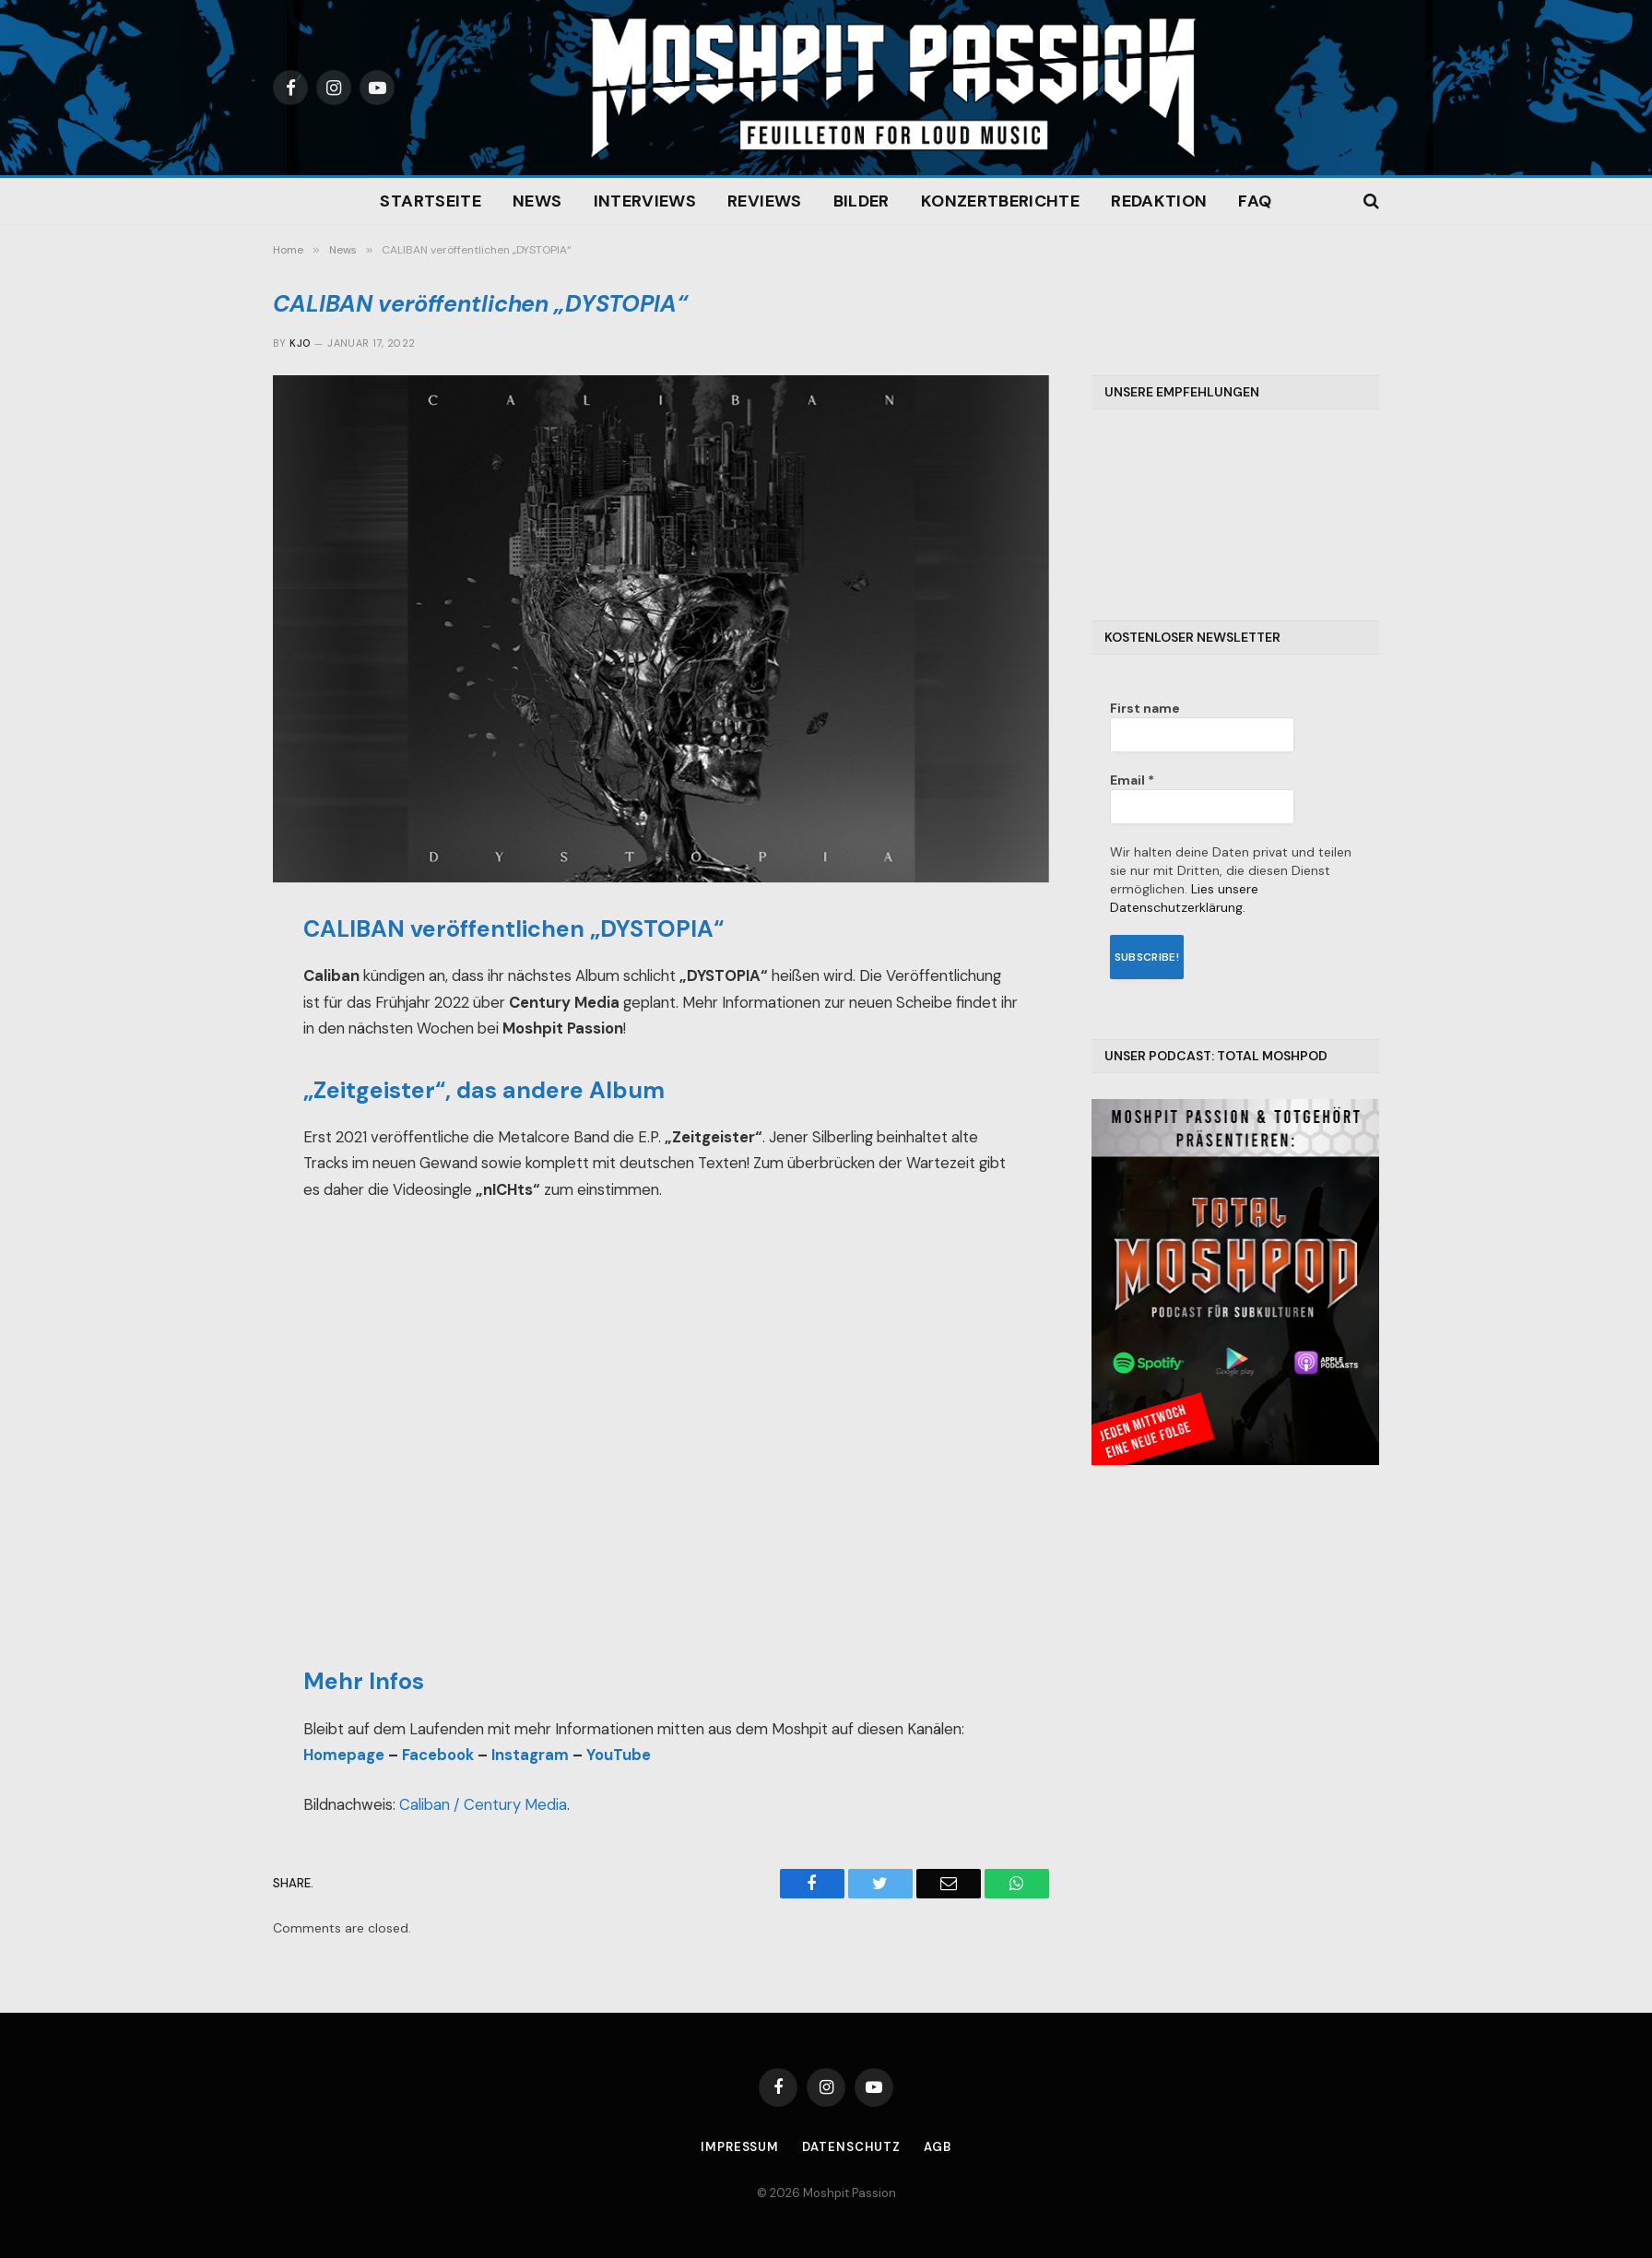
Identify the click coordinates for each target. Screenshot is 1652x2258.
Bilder (861, 201)
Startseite (430, 201)
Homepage (343, 1755)
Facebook (438, 1755)
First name (1145, 708)
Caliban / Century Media (483, 1805)
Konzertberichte (1000, 201)
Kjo (299, 343)
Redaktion (1159, 201)
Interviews (645, 201)
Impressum (740, 2147)
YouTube (618, 1755)
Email (1132, 780)
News (537, 201)
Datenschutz (851, 2147)
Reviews (764, 201)
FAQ (1254, 201)
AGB (937, 2147)
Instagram (530, 1755)
